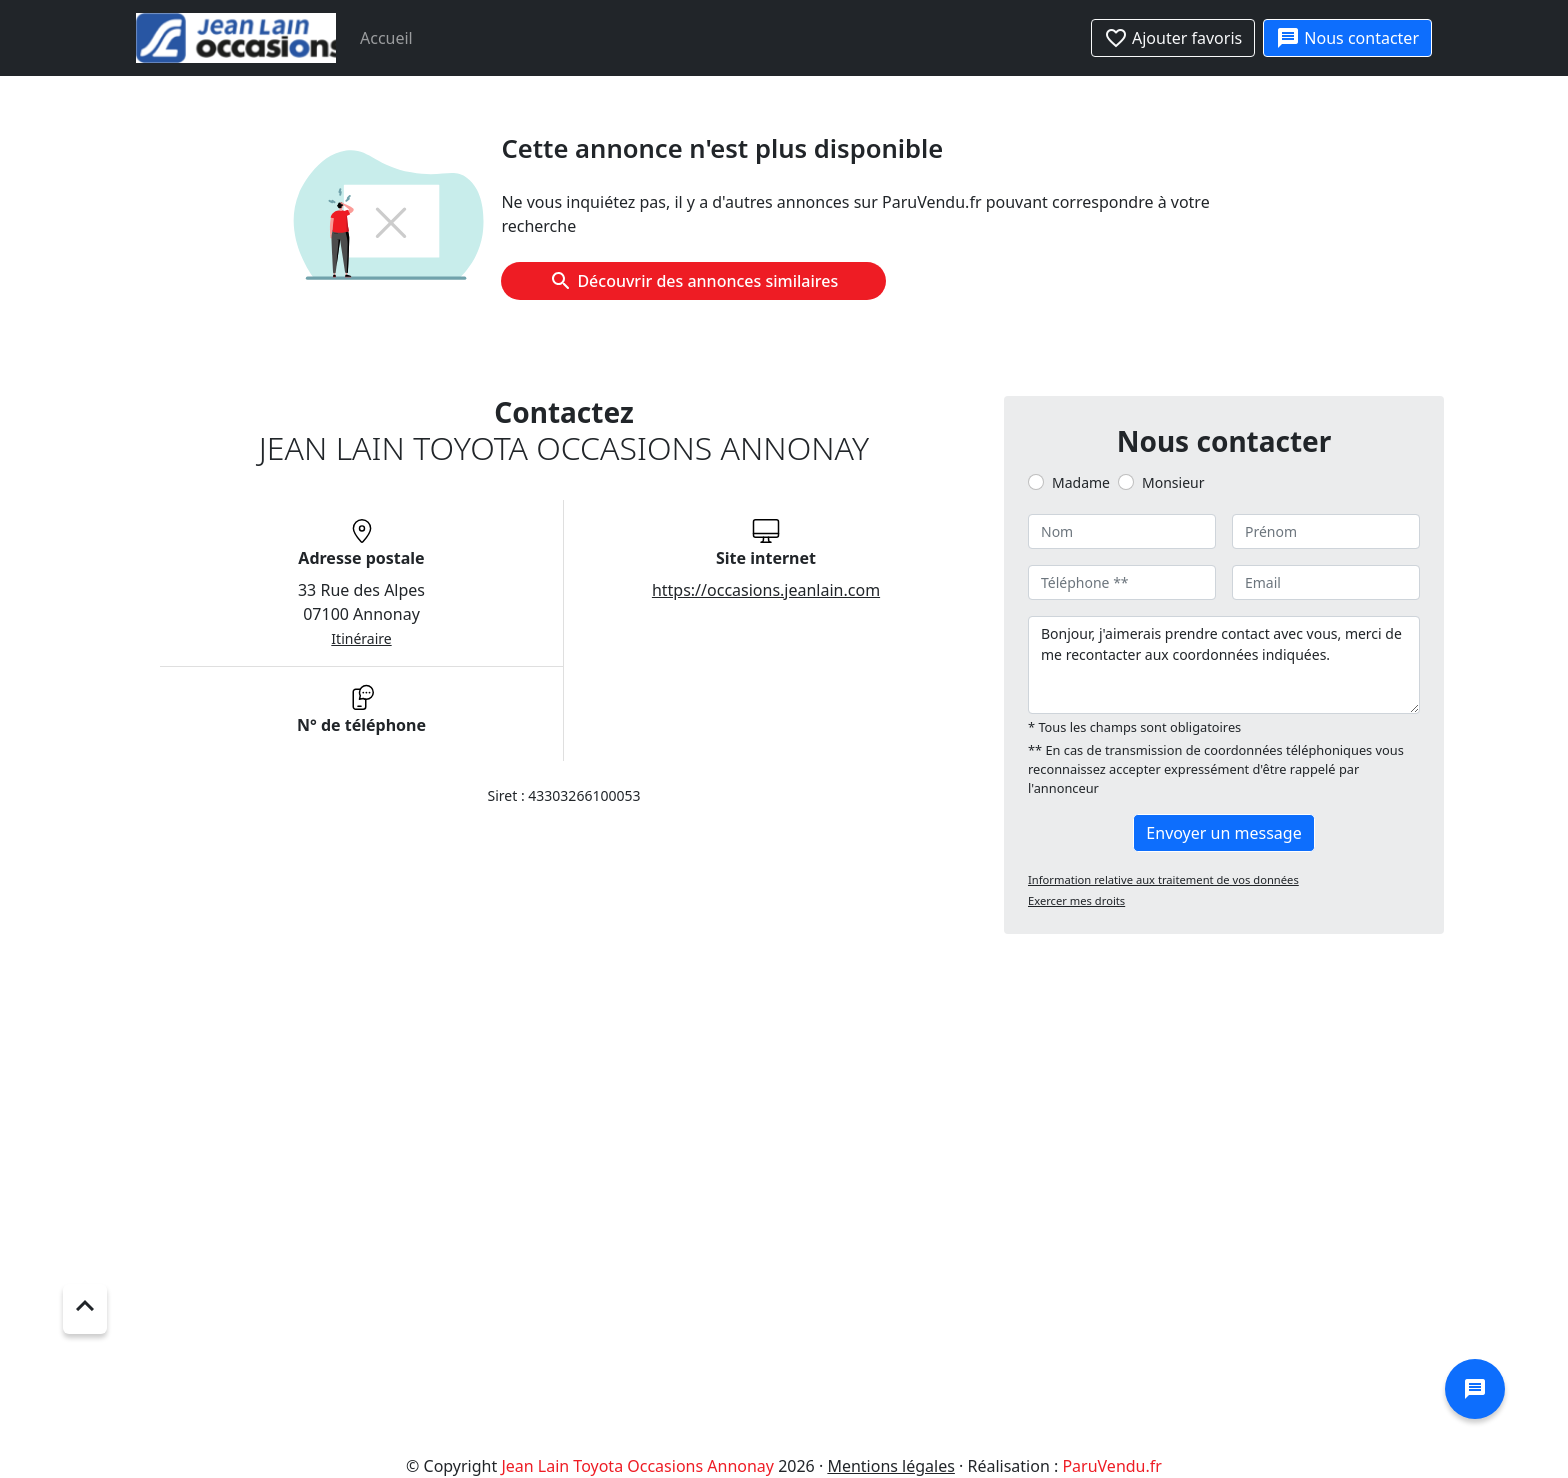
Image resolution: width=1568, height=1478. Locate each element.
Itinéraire (361, 638)
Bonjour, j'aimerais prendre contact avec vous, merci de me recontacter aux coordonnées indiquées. (1224, 665)
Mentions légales (891, 1466)
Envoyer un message (1223, 833)
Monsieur (1173, 482)
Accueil (386, 38)
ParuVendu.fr (1111, 1466)
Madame (1081, 482)
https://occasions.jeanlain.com (766, 590)
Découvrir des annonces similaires (693, 281)
